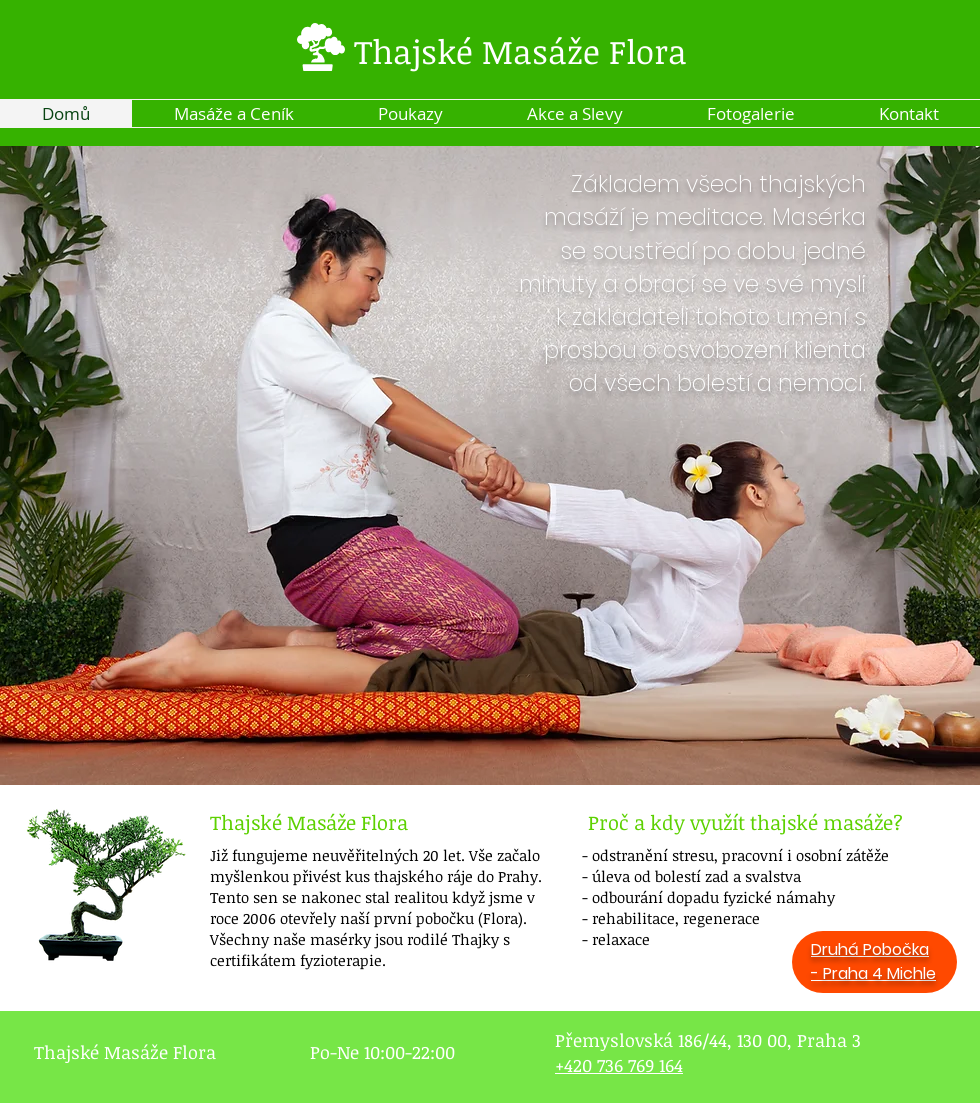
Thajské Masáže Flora (520, 51)
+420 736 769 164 (619, 1065)
